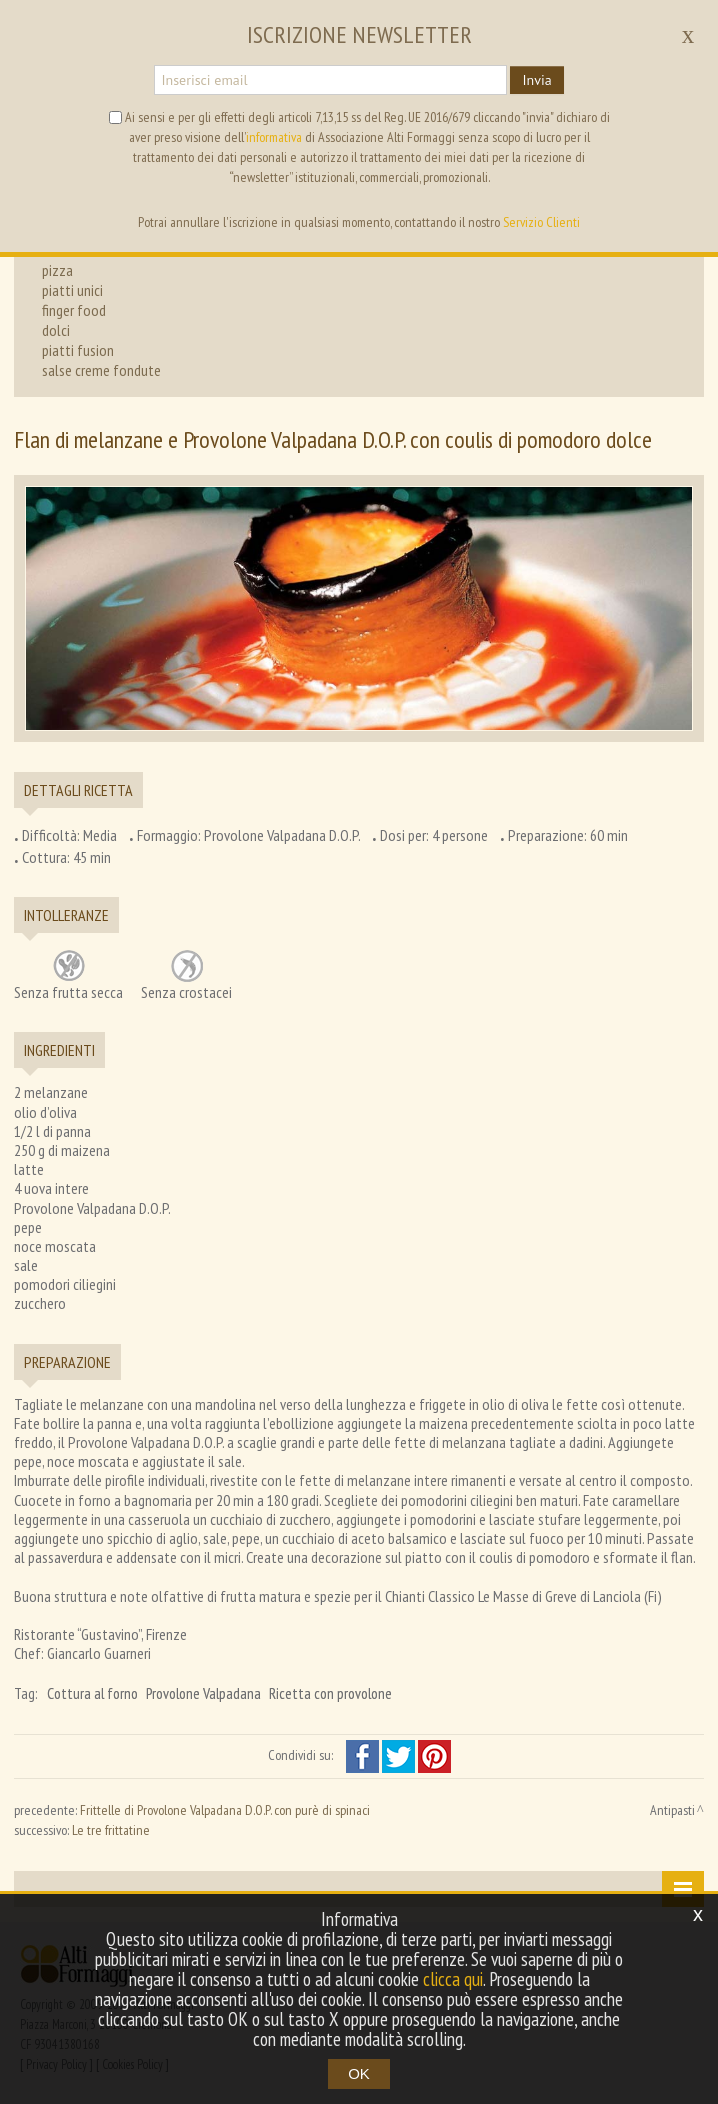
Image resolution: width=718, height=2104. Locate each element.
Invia (536, 80)
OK (359, 2073)
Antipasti (672, 1810)
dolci (56, 330)
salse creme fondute (101, 370)
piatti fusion (78, 350)
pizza (57, 270)
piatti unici (72, 290)
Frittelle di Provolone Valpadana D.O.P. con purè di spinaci (225, 1810)
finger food (74, 310)
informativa (274, 137)
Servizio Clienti (541, 222)
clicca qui (453, 1979)
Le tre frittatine (111, 1830)
